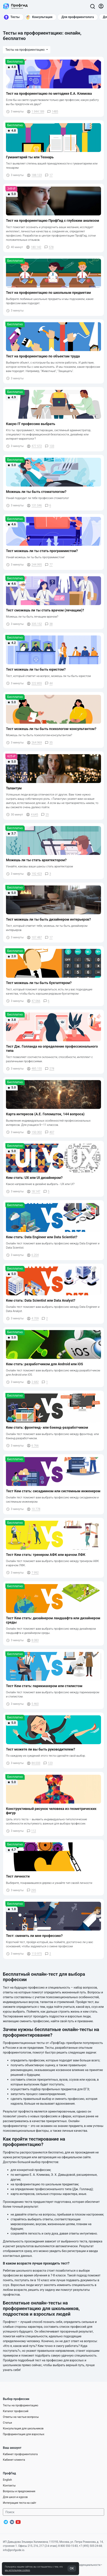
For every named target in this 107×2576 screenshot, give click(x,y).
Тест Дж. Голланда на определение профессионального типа (52, 1048)
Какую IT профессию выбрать (30, 424)
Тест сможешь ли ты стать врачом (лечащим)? (45, 610)
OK (72, 2568)
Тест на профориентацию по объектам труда (43, 356)
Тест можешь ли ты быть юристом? (36, 669)
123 (48, 1763)
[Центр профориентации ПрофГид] (15, 6)
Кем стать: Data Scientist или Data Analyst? (40, 1300)
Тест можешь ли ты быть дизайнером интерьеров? (48, 919)
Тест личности (18, 1876)
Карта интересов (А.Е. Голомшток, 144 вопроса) (45, 1114)
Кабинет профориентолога (20, 2454)
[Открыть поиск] (92, 6)
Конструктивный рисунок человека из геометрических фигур (51, 1811)
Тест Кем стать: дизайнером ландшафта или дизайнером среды (53, 1620)
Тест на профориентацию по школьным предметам (48, 293)
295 (31, 1890)
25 (45, 814)
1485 (52, 111)
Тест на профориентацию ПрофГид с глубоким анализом (52, 220)
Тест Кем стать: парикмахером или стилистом (44, 1686)
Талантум (14, 788)
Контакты (9, 2485)
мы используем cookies (17, 2570)
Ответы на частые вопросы (21, 2417)
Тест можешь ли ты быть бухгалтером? (39, 983)
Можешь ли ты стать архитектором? (36, 860)
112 (31, 1831)
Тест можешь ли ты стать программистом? (42, 551)
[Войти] (101, 6)
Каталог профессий (15, 2411)
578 (49, 247)
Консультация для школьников (23, 2428)
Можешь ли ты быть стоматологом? (36, 492)
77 (49, 564)
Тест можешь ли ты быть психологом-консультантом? (51, 729)
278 (49, 1068)
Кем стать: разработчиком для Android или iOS (44, 1364)
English (7, 2479)
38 (49, 624)
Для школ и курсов (15, 2497)
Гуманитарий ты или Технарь (30, 157)
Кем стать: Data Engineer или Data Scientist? (41, 1237)
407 (49, 1132)
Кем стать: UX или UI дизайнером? (34, 1178)
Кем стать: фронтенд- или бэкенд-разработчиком (47, 1427)
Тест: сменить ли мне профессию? (34, 1936)
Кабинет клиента (14, 2459)
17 (49, 175)
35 (49, 742)
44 (49, 683)
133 (49, 446)
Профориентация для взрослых (23, 2434)
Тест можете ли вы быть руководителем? (40, 1749)
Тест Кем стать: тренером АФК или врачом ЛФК (45, 1555)
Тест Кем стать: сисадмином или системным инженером (53, 1491)
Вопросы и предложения (19, 2491)
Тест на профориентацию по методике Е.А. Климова (49, 93)
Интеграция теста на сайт (19, 2503)
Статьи (7, 2422)
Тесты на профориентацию (25, 49)
